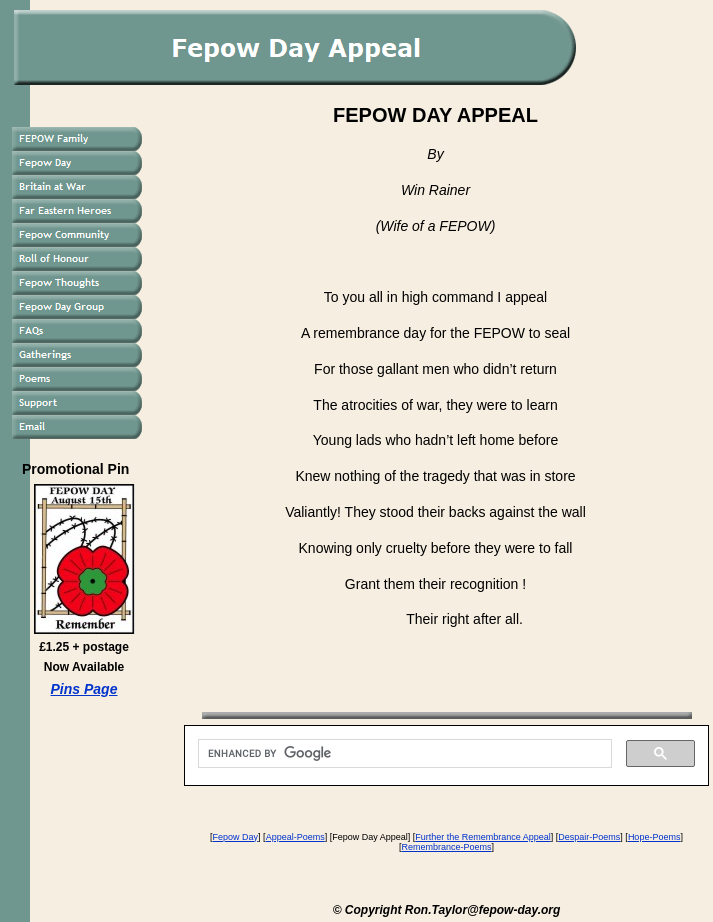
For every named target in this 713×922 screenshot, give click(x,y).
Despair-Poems (589, 837)
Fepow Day (236, 837)
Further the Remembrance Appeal (483, 837)
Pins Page (84, 689)
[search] (403, 754)
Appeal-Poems (295, 837)
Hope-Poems (654, 837)
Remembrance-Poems (446, 847)
